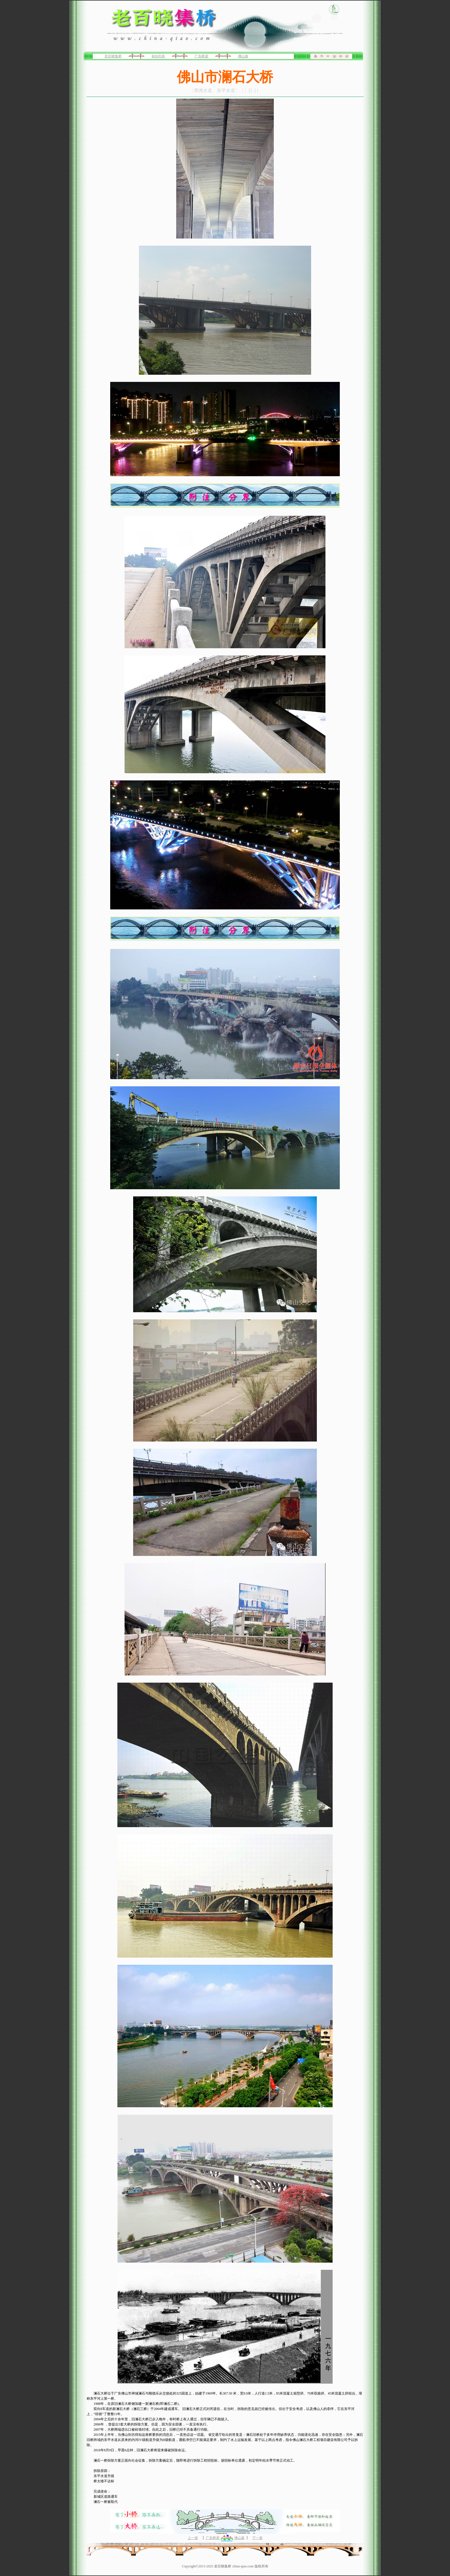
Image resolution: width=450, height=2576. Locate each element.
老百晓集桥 (113, 56)
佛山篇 (243, 56)
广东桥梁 (201, 56)
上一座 (193, 2538)
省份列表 (158, 56)
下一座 (257, 2538)
